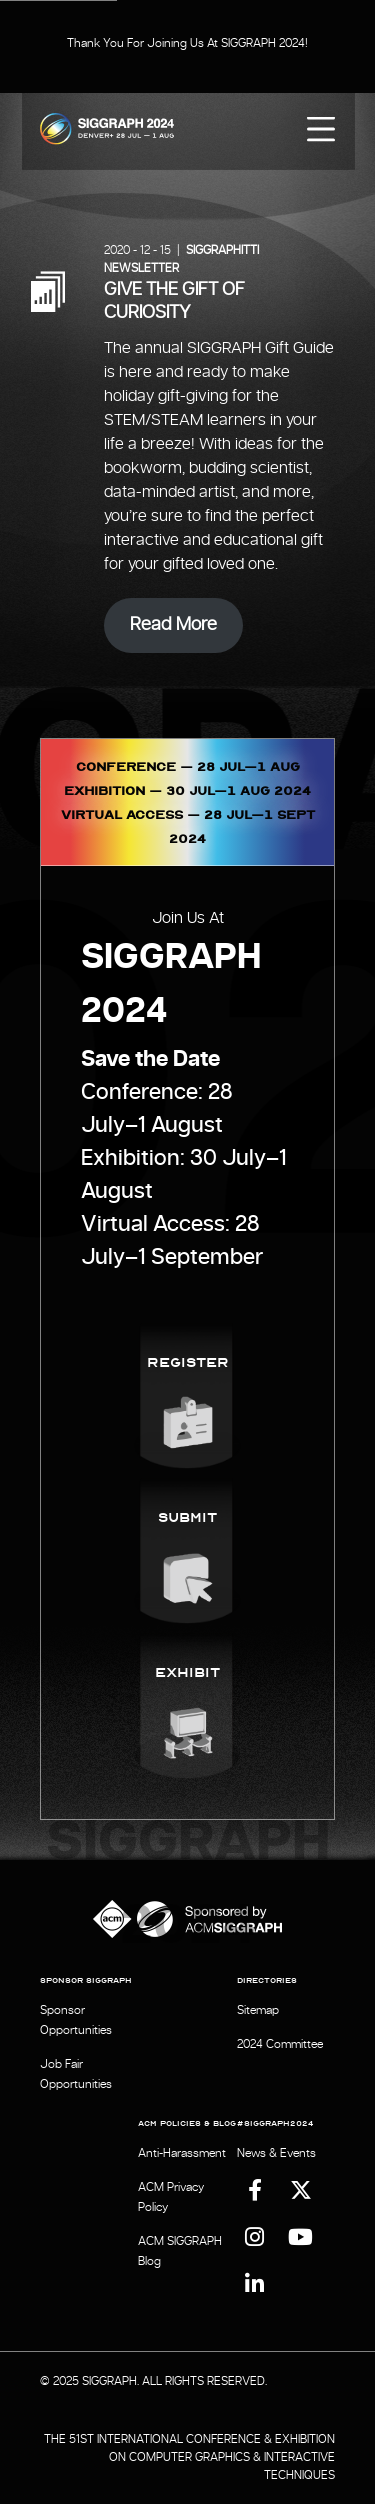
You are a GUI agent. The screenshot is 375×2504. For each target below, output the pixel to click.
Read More (173, 625)
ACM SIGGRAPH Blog (180, 2251)
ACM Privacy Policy (171, 2197)
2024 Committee (280, 2044)
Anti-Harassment (182, 2153)
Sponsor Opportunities (76, 2020)
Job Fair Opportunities (76, 2074)
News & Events (276, 2153)
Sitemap (258, 2010)
